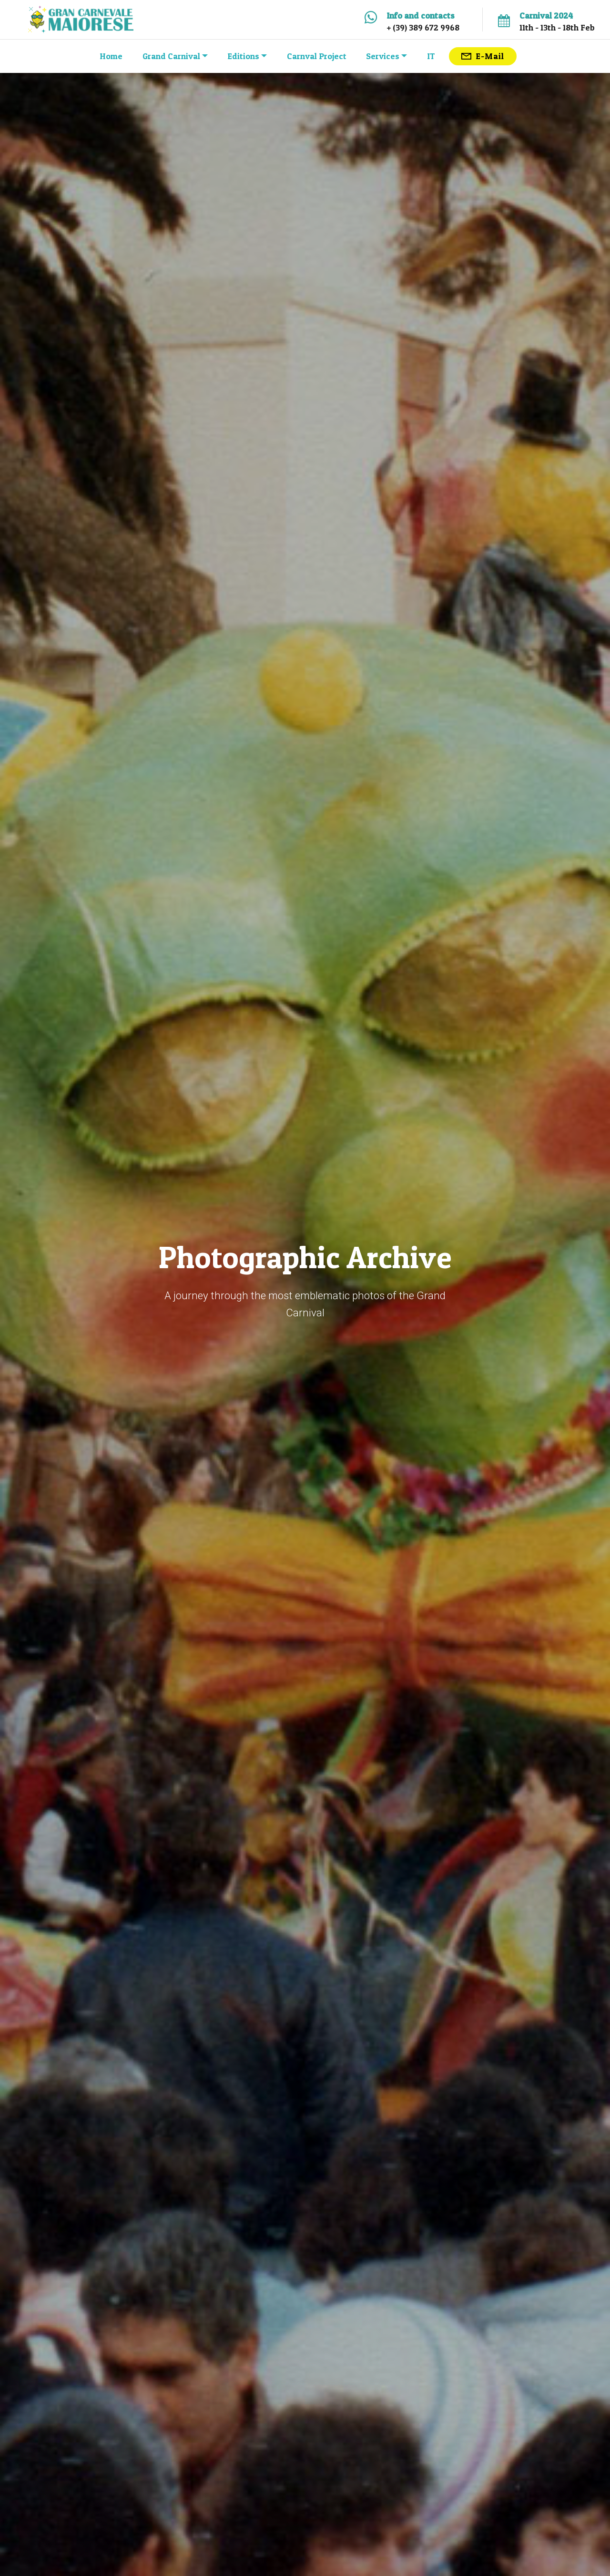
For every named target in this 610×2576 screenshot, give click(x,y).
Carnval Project (316, 56)
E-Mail (482, 56)
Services (382, 56)
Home (111, 56)
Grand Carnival (171, 56)
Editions (243, 56)
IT (431, 56)
